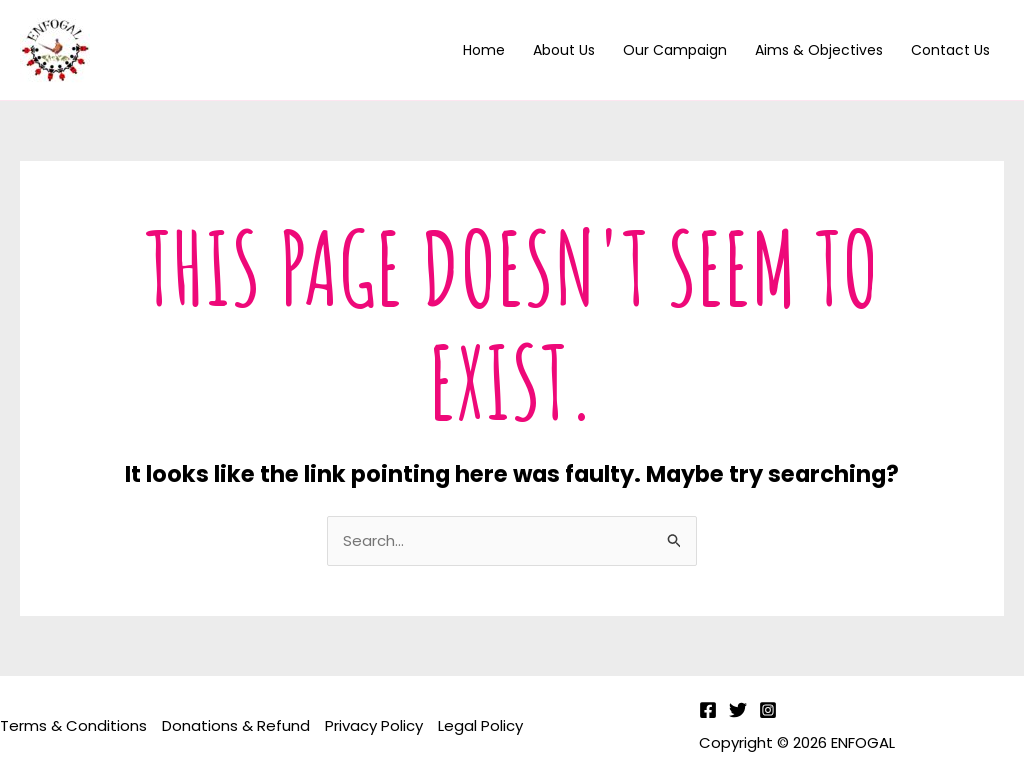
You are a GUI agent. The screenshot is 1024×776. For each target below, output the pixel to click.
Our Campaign (675, 50)
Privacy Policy (374, 725)
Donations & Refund (236, 725)
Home (484, 50)
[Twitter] (738, 710)
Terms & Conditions (73, 725)
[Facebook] (708, 710)
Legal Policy (480, 725)
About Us (564, 50)
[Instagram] (768, 710)
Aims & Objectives (819, 50)
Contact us (950, 50)
